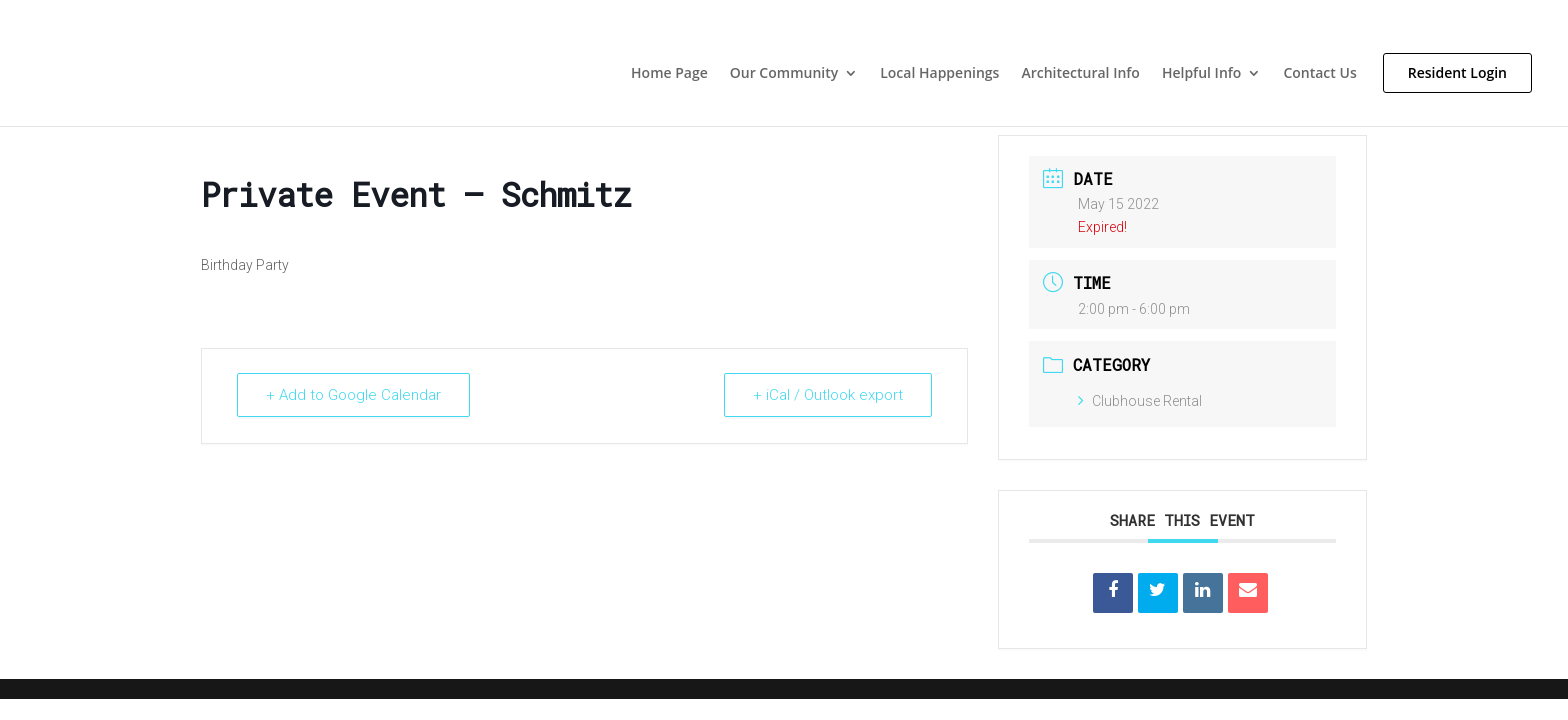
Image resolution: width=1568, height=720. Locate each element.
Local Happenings (939, 74)
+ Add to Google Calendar (353, 395)
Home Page (669, 74)
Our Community (784, 74)
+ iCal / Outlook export (828, 395)
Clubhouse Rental (1140, 401)
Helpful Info (1201, 74)
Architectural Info (1080, 74)
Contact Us (1319, 74)
